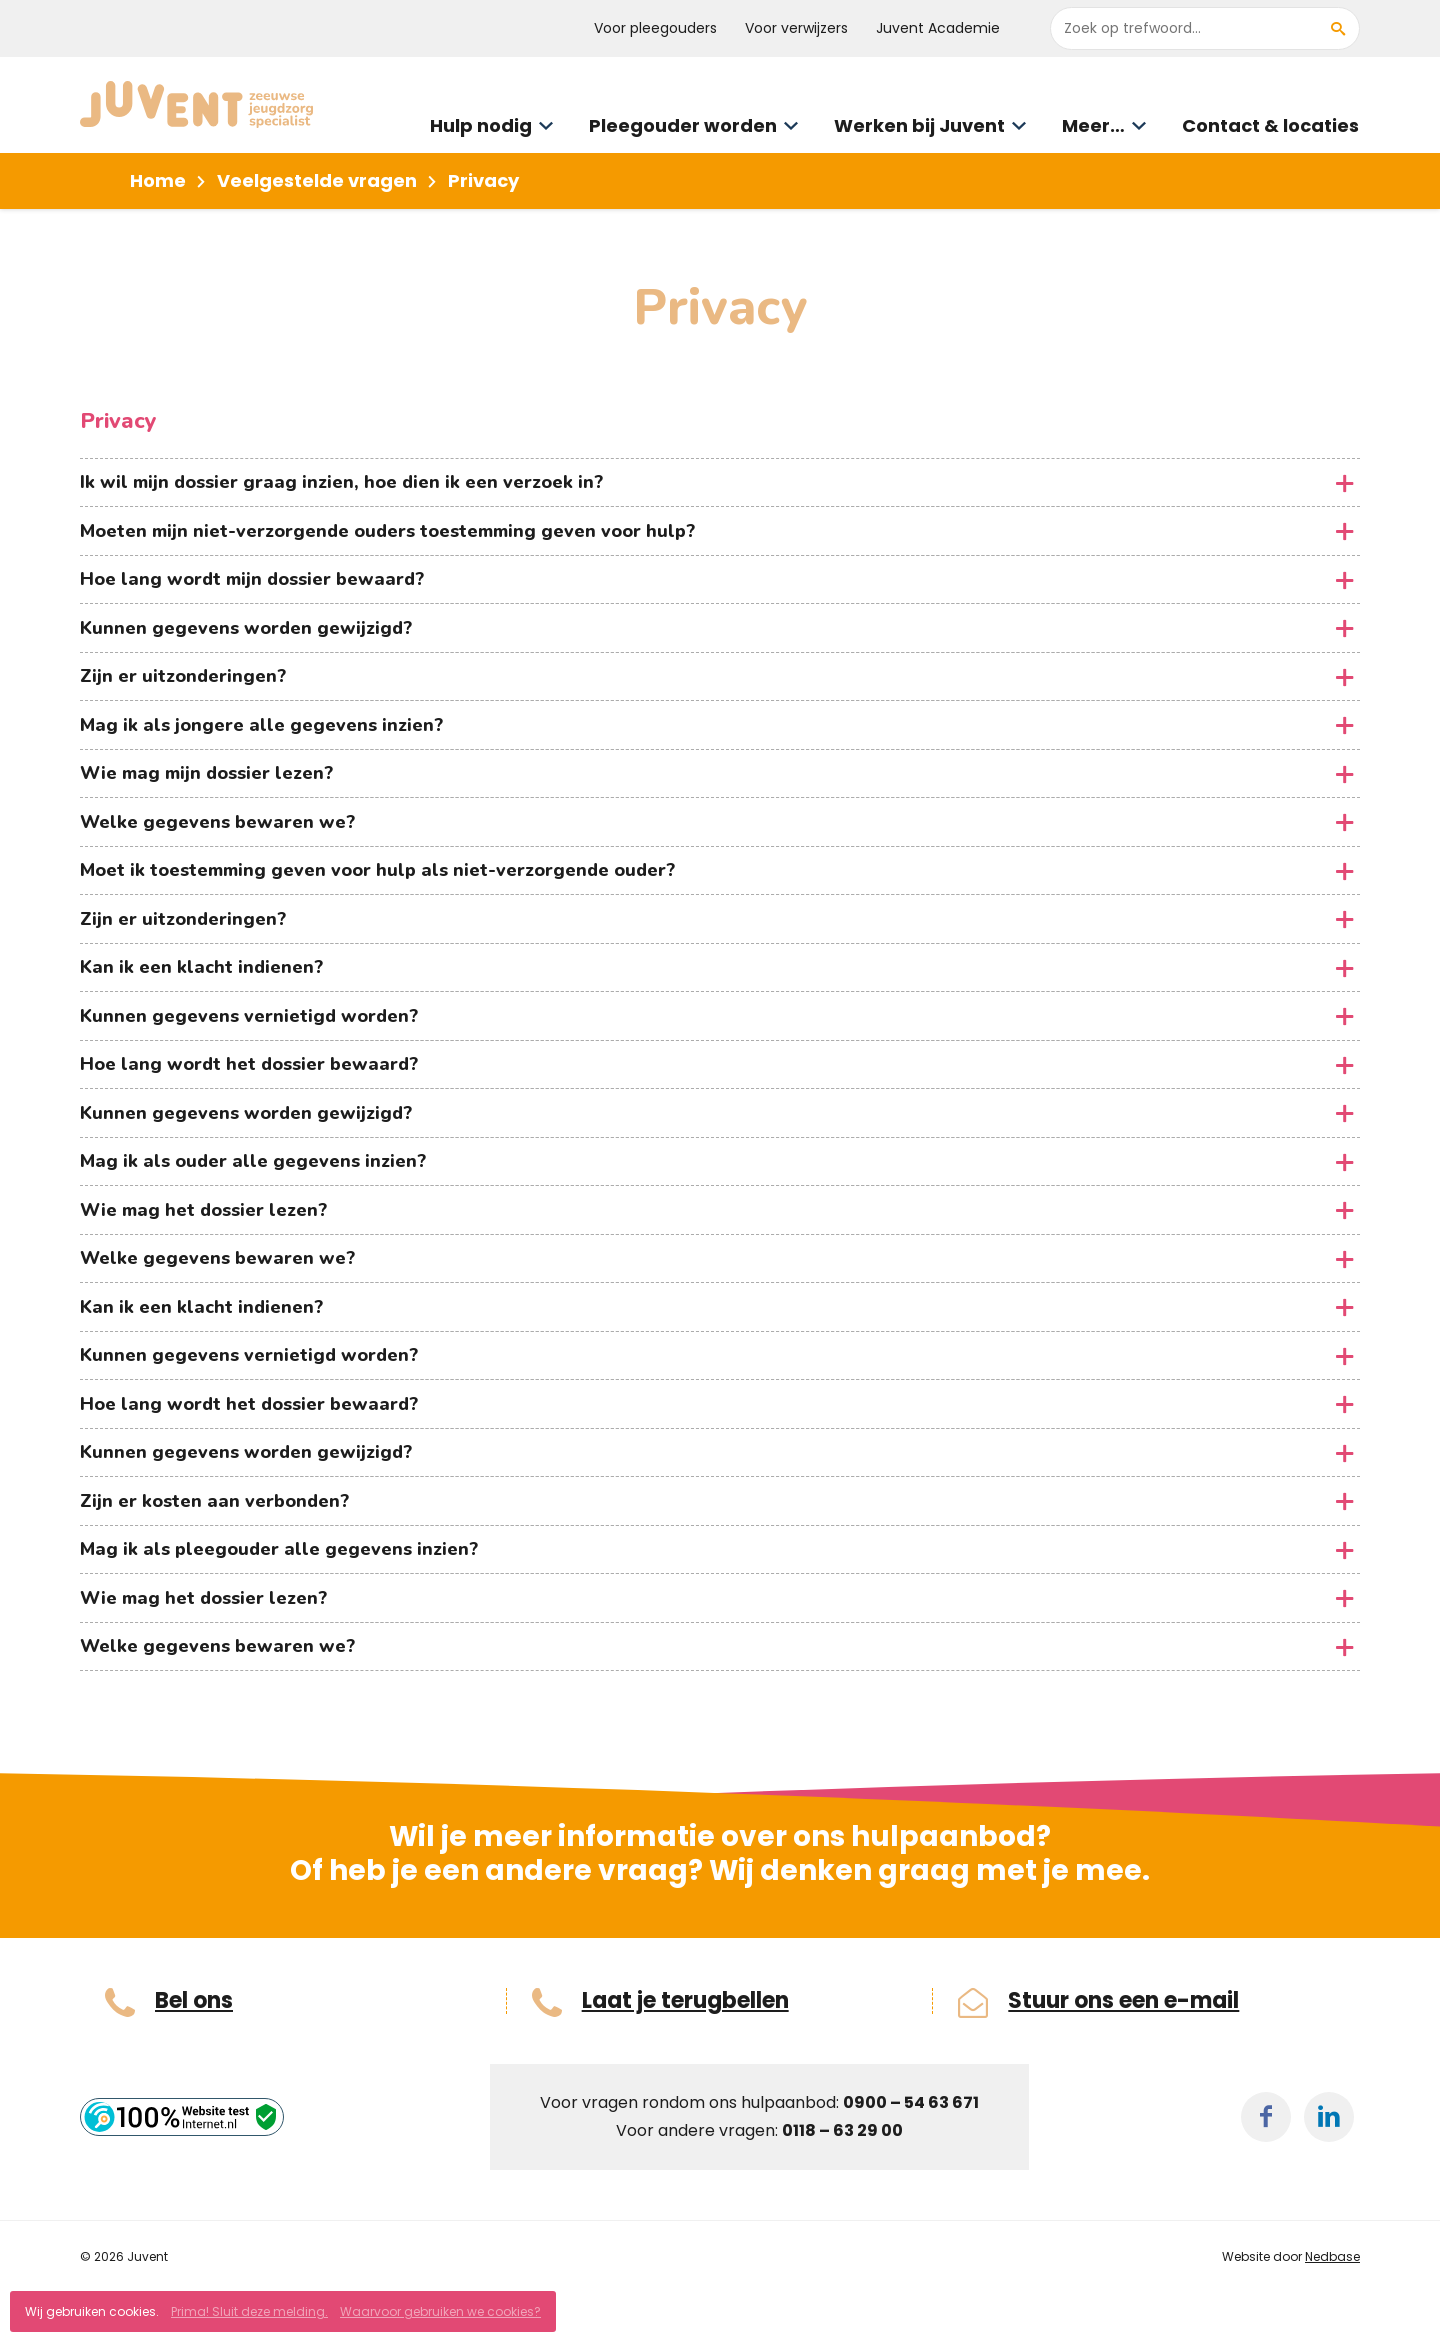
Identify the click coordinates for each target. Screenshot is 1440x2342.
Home (158, 180)
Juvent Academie (938, 28)
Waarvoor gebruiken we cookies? (440, 2311)
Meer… (1093, 125)
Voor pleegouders (655, 28)
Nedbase (1332, 2256)
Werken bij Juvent (919, 125)
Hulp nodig (481, 125)
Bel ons (194, 2001)
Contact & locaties (1270, 125)
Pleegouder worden (683, 125)
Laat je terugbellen (685, 2001)
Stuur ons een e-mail (1123, 2001)
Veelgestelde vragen (317, 180)
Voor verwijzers (796, 28)
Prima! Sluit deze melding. (249, 2311)
